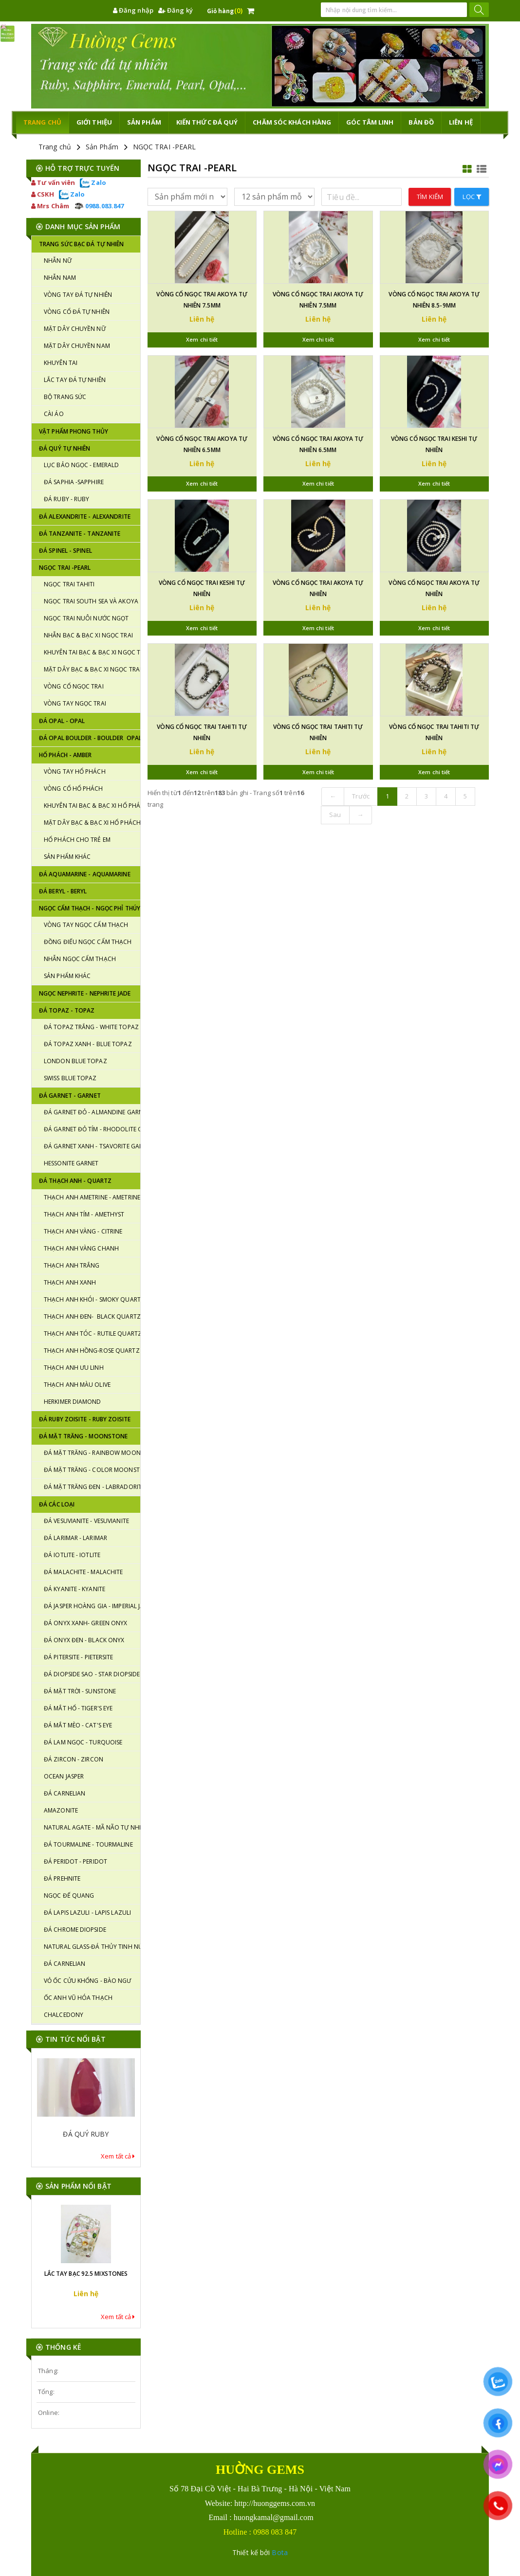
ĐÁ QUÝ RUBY (86, 2134)
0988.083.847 (99, 205)
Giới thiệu (94, 122)
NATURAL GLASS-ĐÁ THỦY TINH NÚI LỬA (92, 1946)
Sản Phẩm (102, 146)
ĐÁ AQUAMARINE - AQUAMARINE (84, 874)
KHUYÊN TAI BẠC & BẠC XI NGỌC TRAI (92, 652)
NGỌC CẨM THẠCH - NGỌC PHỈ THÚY (89, 908)
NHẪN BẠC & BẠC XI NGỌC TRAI (88, 635)
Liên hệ (461, 122)
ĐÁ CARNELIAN (64, 1793)
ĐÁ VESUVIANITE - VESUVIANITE (86, 1521)
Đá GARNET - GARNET (70, 1095)
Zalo (93, 182)
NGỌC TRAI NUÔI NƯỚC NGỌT (86, 618)
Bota (279, 2552)
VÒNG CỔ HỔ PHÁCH (73, 788)
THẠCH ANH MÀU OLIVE (77, 1384)
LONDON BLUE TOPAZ (75, 1061)
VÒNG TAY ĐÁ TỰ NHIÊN (78, 294)
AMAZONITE (61, 1810)
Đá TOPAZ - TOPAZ (67, 1010)
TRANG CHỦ (42, 122)
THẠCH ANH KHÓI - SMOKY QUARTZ (92, 1299)
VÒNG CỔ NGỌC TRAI (74, 686)
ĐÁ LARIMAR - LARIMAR (75, 1538)
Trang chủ (54, 146)
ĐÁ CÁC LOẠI (56, 1504)
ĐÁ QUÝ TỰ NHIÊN (65, 448)
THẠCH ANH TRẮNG (72, 1265)
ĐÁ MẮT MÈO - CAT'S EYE (78, 1725)
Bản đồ (421, 122)
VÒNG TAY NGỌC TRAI (75, 703)
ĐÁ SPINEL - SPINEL (65, 550)
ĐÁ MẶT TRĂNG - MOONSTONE (83, 1436)
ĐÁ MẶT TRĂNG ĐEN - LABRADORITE (92, 1487)
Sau (335, 814)
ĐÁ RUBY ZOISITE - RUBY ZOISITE (84, 1419)
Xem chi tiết (202, 339)
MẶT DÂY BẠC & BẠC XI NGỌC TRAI (92, 669)
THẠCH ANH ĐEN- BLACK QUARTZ (92, 1316)
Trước (361, 796)
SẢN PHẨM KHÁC (67, 857)
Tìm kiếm (430, 196)
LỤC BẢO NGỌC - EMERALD (81, 465)
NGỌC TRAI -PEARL (164, 146)
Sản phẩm (144, 122)
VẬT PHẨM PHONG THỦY (73, 431)
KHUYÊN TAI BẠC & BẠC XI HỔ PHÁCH (92, 805)
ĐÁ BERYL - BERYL (63, 891)
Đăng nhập (133, 10)
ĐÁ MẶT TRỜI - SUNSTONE (80, 1691)
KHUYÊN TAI (60, 363)
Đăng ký (175, 10)
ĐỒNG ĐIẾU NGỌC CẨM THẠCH (87, 942)
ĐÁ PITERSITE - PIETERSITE (78, 1657)
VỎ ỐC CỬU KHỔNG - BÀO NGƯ (87, 1981)
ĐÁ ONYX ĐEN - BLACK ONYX (84, 1640)
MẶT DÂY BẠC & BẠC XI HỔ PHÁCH (92, 822)
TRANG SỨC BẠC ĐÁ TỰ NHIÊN (81, 244)
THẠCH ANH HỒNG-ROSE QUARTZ (92, 1350)
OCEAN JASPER (64, 1776)
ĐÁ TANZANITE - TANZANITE (79, 533)
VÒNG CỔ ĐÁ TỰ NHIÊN (77, 312)
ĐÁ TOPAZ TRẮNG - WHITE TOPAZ (91, 1027)
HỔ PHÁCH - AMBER (65, 755)
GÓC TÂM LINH (369, 122)
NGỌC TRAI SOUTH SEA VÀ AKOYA (91, 601)
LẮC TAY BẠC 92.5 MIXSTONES (86, 2273)
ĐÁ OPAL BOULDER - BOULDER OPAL (89, 738)
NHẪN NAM (60, 277)
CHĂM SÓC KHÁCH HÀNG (292, 122)
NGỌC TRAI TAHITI (69, 584)
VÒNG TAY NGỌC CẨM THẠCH (86, 925)
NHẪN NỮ (58, 260)
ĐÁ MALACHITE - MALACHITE (83, 1572)
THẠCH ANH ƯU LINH (74, 1367)
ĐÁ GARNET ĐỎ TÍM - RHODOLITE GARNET (92, 1129)
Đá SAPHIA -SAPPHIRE (74, 482)
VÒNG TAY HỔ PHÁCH (75, 771)
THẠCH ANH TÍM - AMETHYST (84, 1214)
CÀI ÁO (54, 414)
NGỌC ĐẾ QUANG (69, 1895)
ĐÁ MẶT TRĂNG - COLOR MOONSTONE (92, 1470)
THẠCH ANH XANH (70, 1282)
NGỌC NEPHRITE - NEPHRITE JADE (84, 993)
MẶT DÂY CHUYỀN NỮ (75, 329)
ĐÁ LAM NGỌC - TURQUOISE (83, 1742)
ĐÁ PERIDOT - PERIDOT (75, 1861)
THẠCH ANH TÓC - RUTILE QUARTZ (92, 1333)
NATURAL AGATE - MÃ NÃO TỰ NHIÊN (92, 1827)
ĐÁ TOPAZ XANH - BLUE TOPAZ (88, 1044)
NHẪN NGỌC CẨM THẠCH (80, 959)
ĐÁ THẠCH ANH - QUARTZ (75, 1181)
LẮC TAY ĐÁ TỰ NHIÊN (75, 380)
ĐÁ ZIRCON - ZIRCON (73, 1759)
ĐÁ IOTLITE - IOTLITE (72, 1555)
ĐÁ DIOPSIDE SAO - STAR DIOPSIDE (92, 1674)
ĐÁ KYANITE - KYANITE (74, 1589)
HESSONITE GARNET (71, 1163)
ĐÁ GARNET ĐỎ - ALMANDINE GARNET (92, 1112)
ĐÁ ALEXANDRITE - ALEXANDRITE (84, 516)
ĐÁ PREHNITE (62, 1878)
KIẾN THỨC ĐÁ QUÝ (207, 122)
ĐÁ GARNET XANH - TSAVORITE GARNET (92, 1146)
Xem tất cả (118, 2156)
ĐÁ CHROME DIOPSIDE (75, 1929)
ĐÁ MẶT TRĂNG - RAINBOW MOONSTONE (92, 1453)
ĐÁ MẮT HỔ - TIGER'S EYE (78, 1708)
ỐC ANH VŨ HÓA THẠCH (78, 1998)
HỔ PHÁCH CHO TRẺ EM (77, 839)
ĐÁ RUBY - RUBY (66, 499)
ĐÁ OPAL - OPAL (62, 721)
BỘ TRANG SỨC (65, 397)
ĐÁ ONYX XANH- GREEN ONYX (85, 1623)
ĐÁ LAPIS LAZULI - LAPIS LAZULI (87, 1912)
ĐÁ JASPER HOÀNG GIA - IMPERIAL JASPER (92, 1606)
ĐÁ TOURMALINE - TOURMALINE (88, 1844)
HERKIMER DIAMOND (72, 1401)
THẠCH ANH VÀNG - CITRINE (83, 1231)
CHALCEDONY (63, 2015)
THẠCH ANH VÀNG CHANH (81, 1248)
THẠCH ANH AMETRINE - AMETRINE (92, 1197)
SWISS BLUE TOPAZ (70, 1078)
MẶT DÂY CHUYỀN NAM (77, 346)
